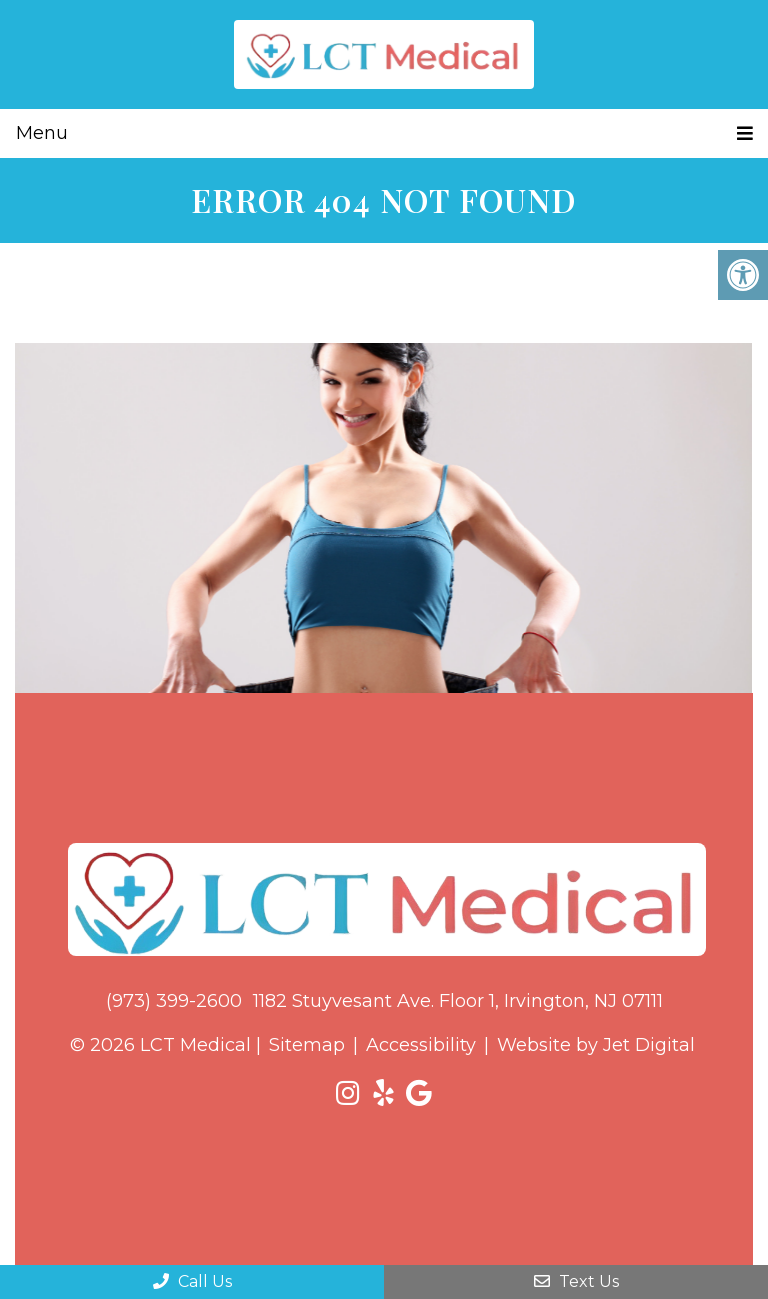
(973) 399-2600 (174, 1001)
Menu (42, 133)
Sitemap (307, 1045)
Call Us (192, 1281)
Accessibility (421, 1045)
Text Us (576, 1281)
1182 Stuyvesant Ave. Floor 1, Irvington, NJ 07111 (458, 1001)
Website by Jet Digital (596, 1045)
